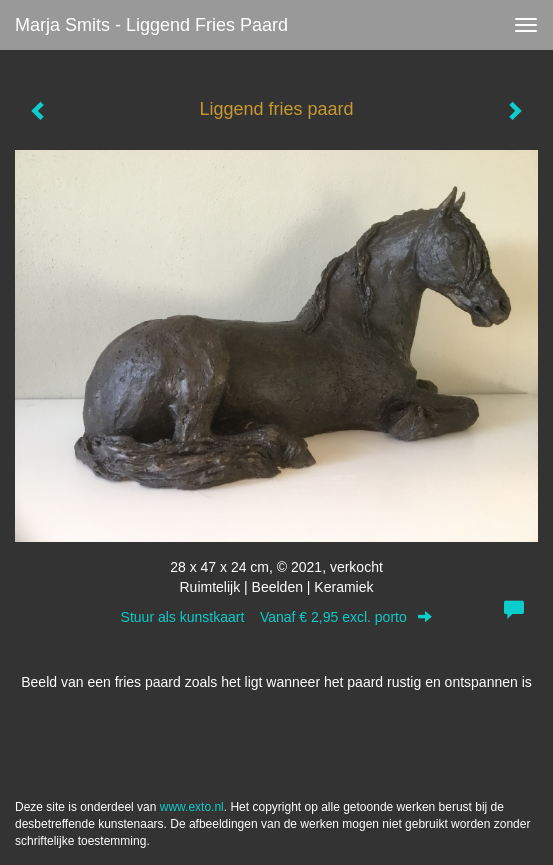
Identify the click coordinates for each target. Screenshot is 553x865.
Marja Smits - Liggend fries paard (151, 25)
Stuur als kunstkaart (277, 617)
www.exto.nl (192, 807)
